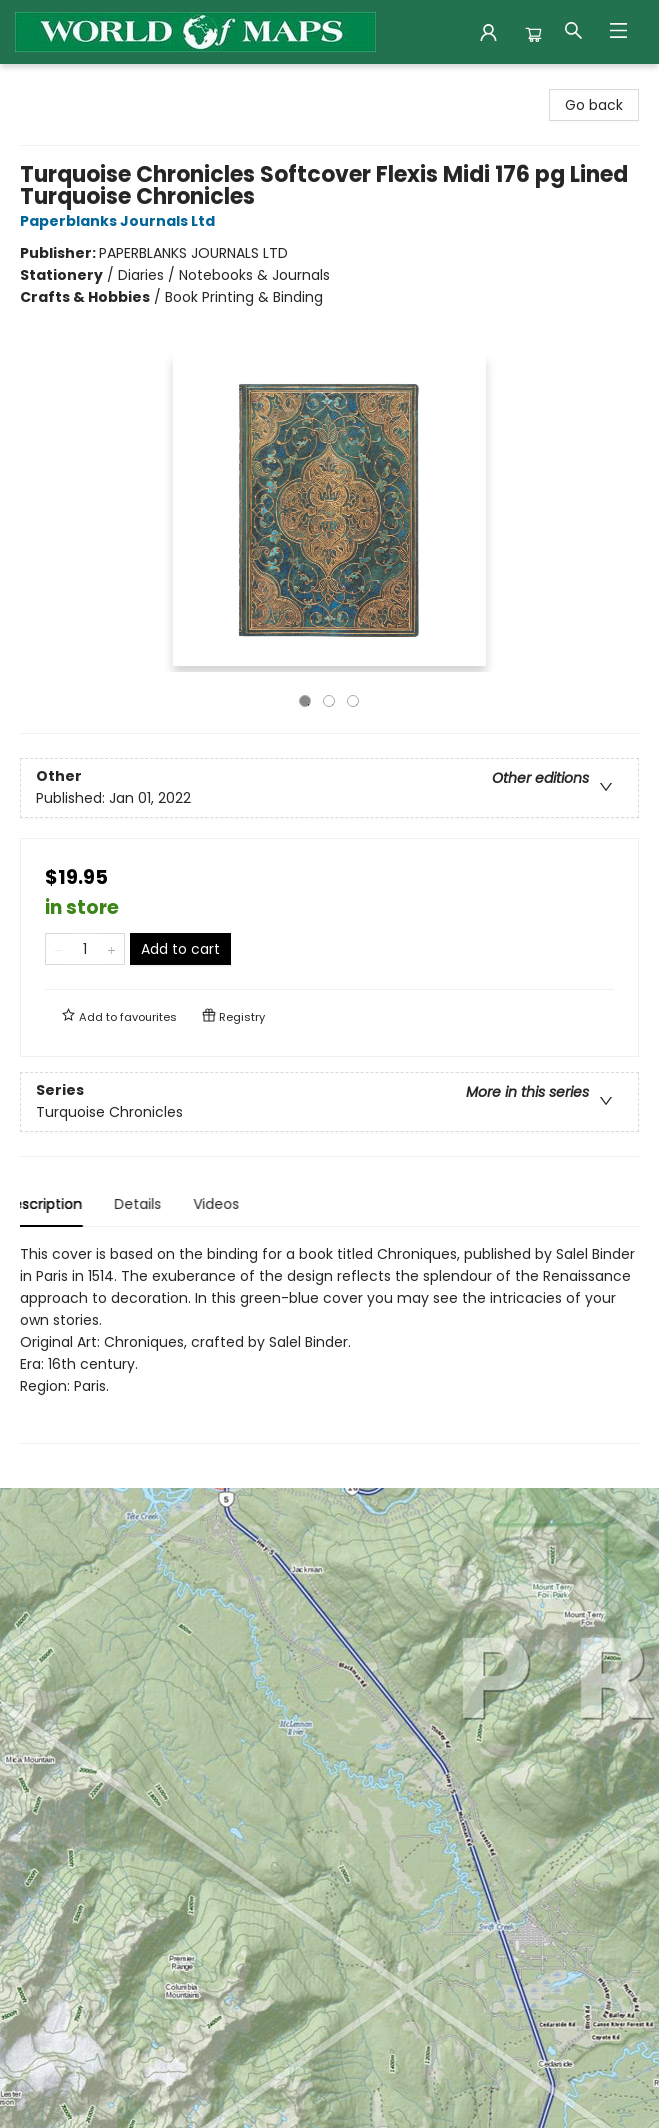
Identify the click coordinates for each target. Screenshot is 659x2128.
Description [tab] (59, 1204)
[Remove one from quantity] (58, 949)
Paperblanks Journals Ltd (120, 221)
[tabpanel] (329, 1343)
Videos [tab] (233, 1204)
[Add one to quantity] (111, 949)
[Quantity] (85, 949)
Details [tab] (154, 1204)
